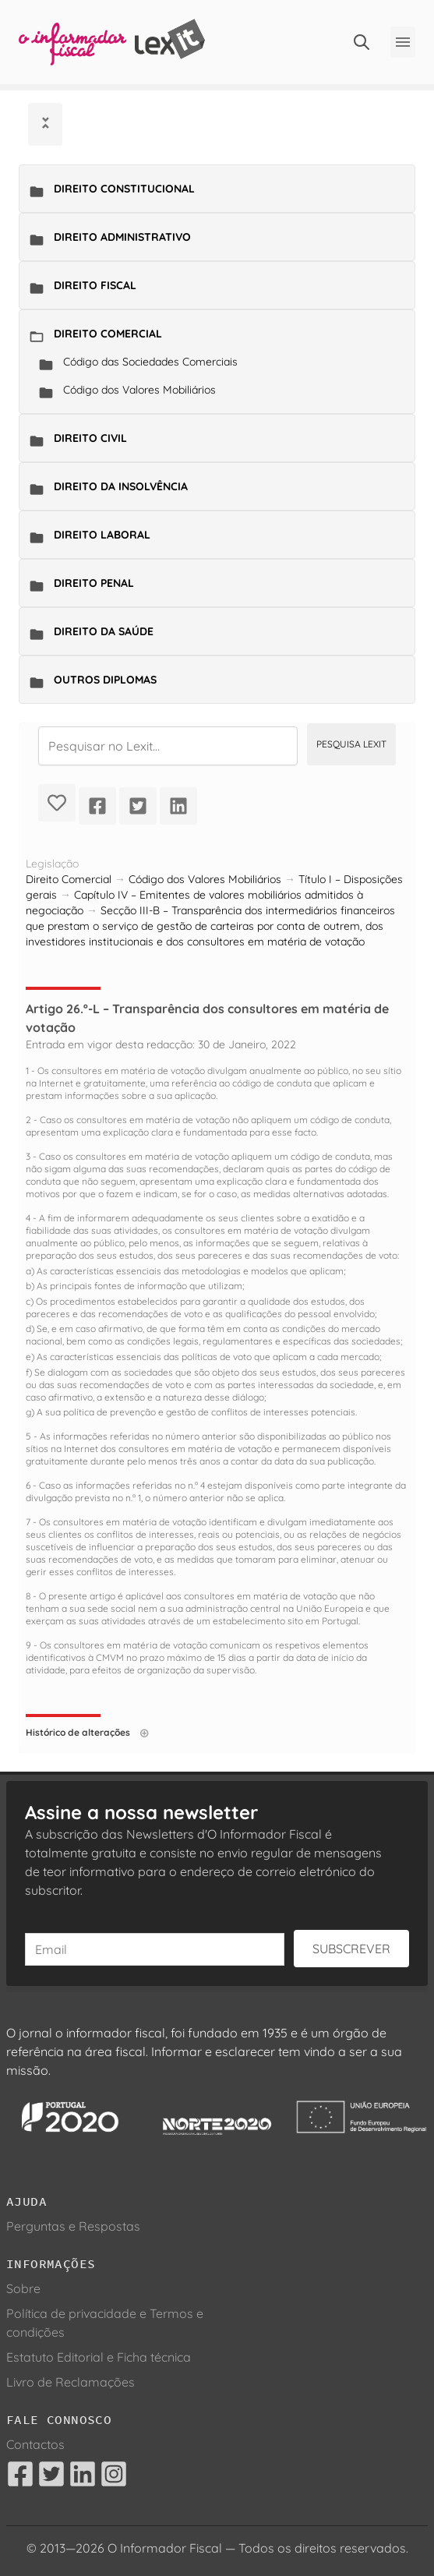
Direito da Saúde (103, 631)
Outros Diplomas (105, 680)
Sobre (23, 2288)
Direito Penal (94, 583)
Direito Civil (90, 438)
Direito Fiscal (95, 285)
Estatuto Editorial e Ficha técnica (98, 2357)
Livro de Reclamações (70, 2382)
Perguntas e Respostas (73, 2226)
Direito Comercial (108, 334)
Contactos (35, 2444)
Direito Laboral (102, 535)
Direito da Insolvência (121, 486)
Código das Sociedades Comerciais (150, 362)
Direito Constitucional (124, 189)
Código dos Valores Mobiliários (139, 390)
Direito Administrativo (122, 237)
